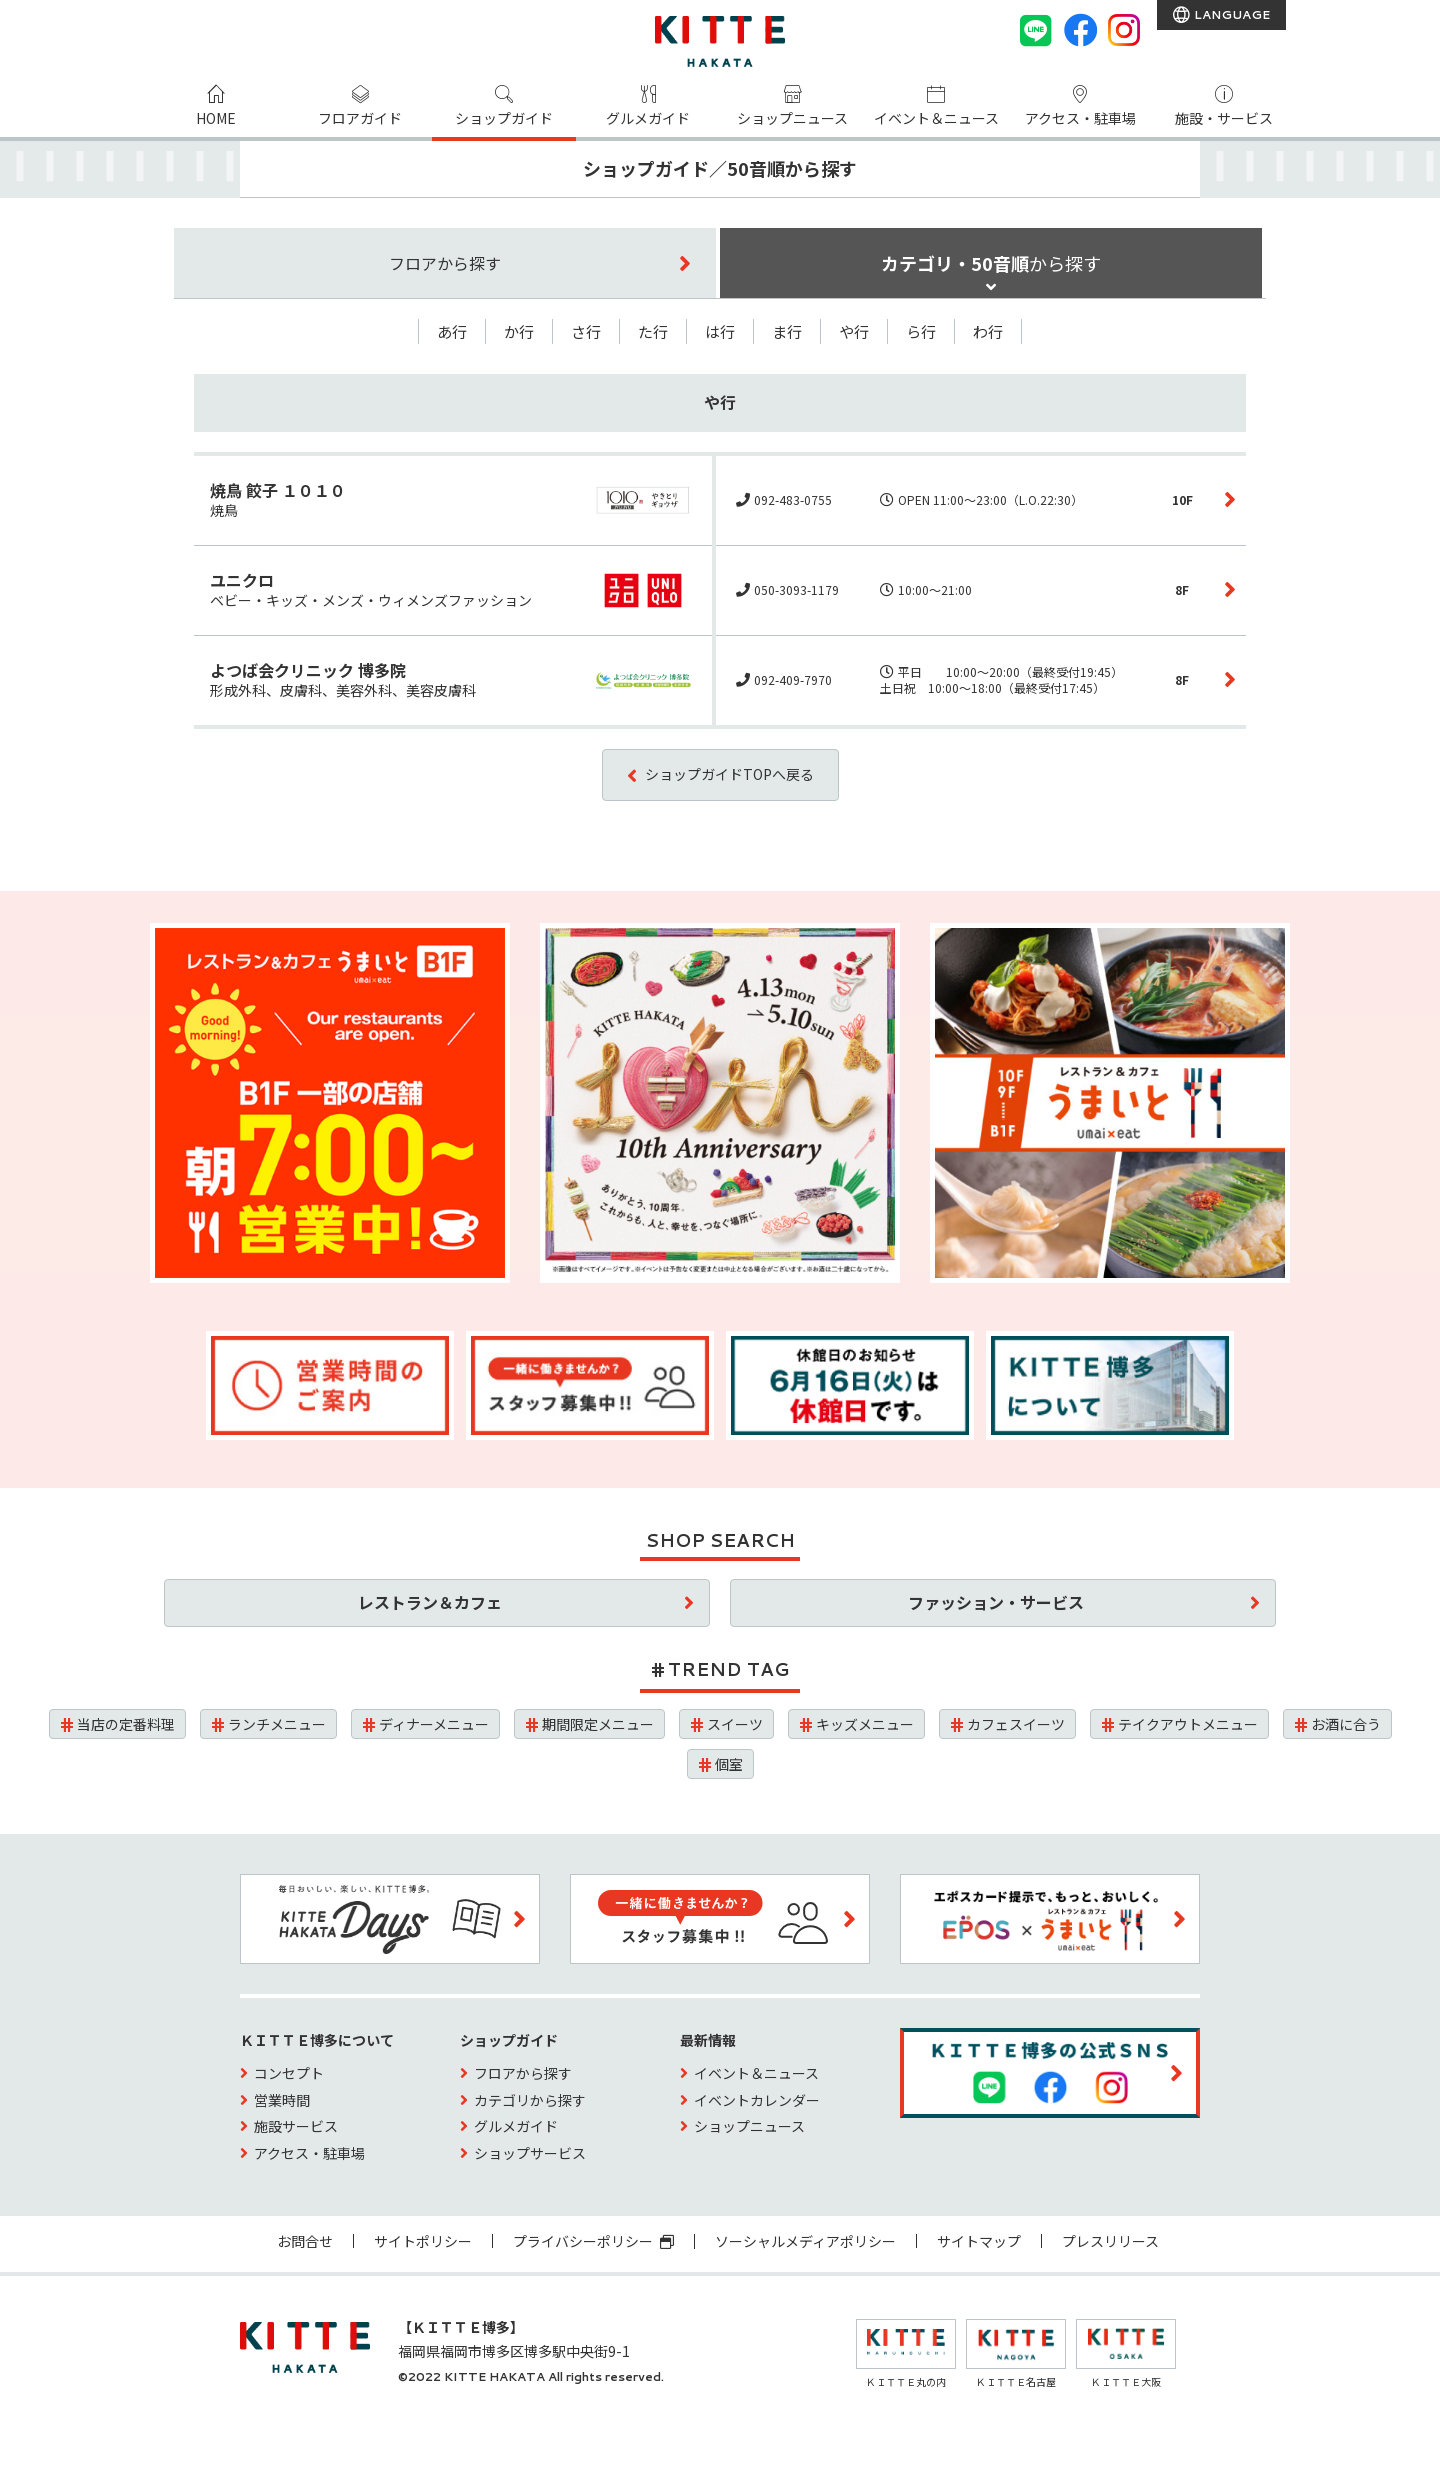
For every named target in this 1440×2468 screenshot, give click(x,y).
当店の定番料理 (126, 1724)
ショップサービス (530, 2153)
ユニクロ (242, 580)
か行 (519, 331)
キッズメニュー (865, 1724)
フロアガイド (360, 118)
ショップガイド (504, 118)
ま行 (787, 331)
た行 (653, 331)
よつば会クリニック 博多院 (308, 670)
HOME (216, 118)
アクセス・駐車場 (1080, 118)
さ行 (586, 331)
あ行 (452, 331)
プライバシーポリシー (593, 2241)
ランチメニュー (277, 1724)
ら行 (921, 331)
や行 (854, 331)
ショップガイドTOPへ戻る (729, 774)
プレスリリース (1110, 2241)
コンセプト (289, 2073)
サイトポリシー (423, 2241)
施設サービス (296, 2126)
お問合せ (305, 2241)
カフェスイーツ (1016, 1724)
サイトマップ (979, 2241)
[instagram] (1124, 30)
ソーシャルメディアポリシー (805, 2241)
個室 (729, 1764)
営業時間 (282, 2100)
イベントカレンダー (757, 2100)
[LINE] (1036, 30)
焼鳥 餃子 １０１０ (278, 490)
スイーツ (735, 1724)
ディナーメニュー (434, 1724)
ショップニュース (792, 118)
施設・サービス (1224, 118)
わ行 (988, 331)
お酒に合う (1346, 1724)
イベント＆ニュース (936, 118)
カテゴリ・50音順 (991, 263)
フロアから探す (523, 2073)
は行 (720, 331)
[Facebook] (1080, 30)
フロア (445, 263)
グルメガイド (648, 118)
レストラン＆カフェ (430, 1602)
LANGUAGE (1230, 14)
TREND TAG (728, 1669)
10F (1182, 499)
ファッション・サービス (996, 1602)
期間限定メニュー (598, 1724)
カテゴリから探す (530, 2100)
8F (1182, 589)
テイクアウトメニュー (1188, 1724)
